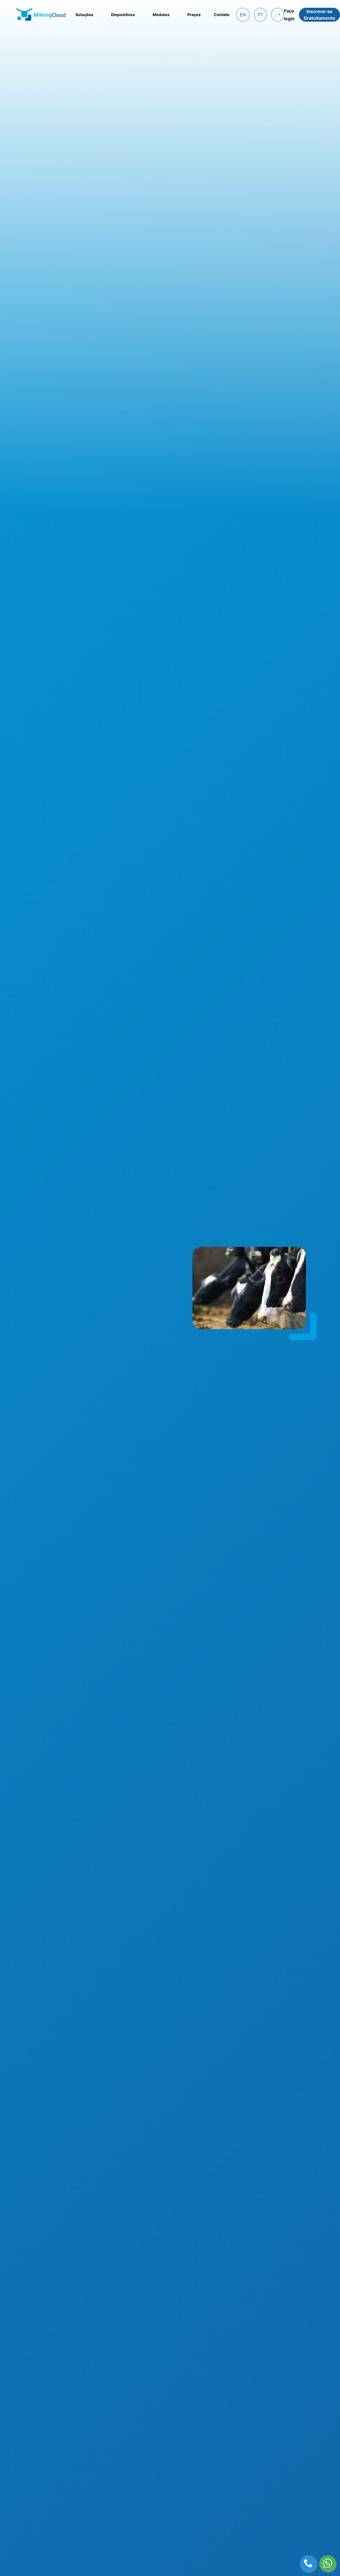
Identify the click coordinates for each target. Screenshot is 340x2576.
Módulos (161, 14)
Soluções (84, 14)
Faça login (289, 14)
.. (276, 14)
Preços (194, 14)
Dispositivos (123, 14)
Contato (222, 14)
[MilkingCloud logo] (41, 14)
